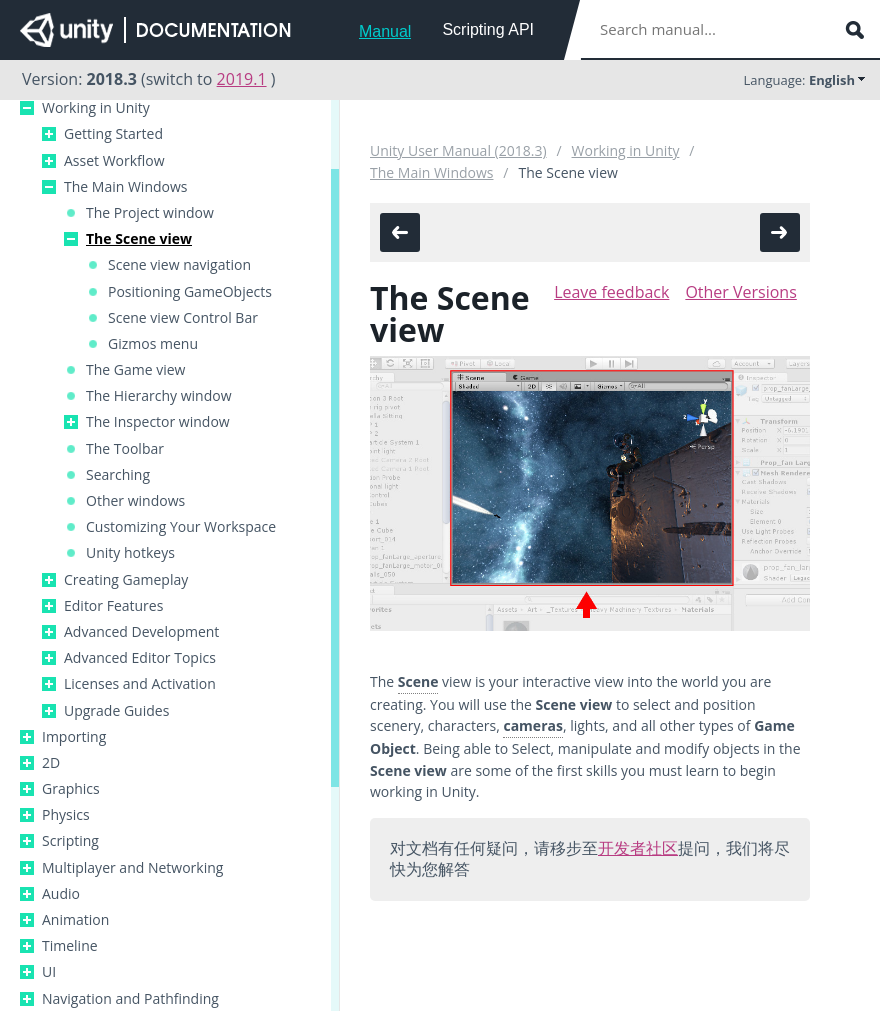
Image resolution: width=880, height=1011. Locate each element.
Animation (75, 920)
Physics (66, 815)
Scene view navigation (179, 265)
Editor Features (113, 606)
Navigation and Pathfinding (130, 999)
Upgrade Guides (116, 711)
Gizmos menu (153, 344)
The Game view (135, 370)
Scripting (70, 841)
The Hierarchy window (158, 396)
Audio (61, 894)
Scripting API (488, 29)
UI (49, 972)
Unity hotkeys (130, 553)
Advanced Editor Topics (140, 658)
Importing (74, 737)
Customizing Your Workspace (181, 527)
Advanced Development (141, 632)
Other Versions (740, 292)
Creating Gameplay (126, 580)
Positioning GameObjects (190, 292)
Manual (385, 31)
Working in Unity (96, 108)
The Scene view (139, 239)
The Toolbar (125, 449)
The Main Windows (125, 187)
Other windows (135, 501)
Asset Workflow (114, 161)
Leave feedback (611, 292)
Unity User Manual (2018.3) (458, 150)
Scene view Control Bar (183, 318)
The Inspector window (158, 422)
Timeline (70, 946)
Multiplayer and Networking (132, 868)
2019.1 (242, 79)
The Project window (150, 213)
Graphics (71, 789)
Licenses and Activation (140, 684)
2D (51, 763)
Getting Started (113, 134)
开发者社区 (638, 848)
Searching (118, 475)
